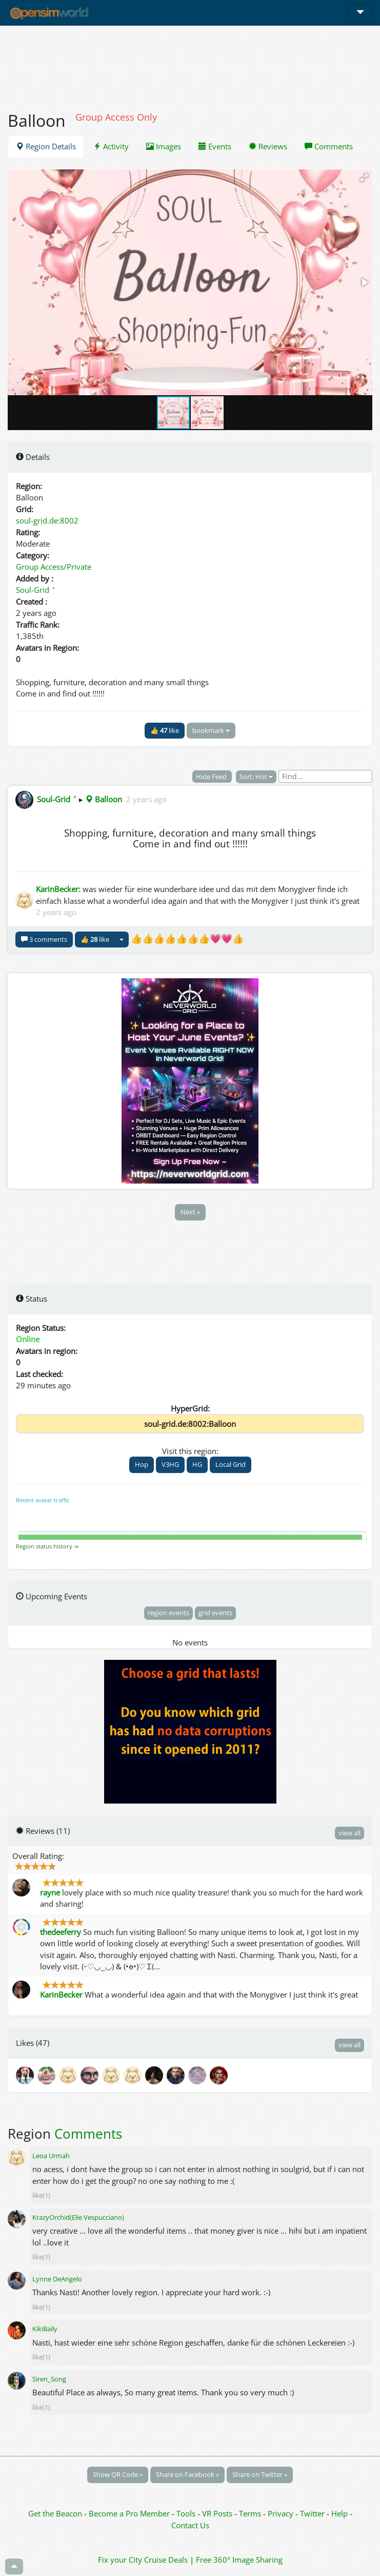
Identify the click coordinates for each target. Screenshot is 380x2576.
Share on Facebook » (187, 2474)
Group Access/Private (53, 566)
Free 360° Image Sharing (239, 2559)
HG (197, 1464)
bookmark (211, 730)
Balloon (103, 799)
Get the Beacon (55, 2513)
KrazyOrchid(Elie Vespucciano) (78, 2217)
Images (163, 146)
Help (339, 2513)
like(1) (41, 2195)
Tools (186, 2513)
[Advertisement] (190, 62)
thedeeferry (60, 1932)
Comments (329, 146)
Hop (141, 1464)
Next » (190, 1211)
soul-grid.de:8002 (47, 520)
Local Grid (230, 1464)
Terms (251, 2513)
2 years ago (146, 799)
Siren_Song (49, 2379)
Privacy (280, 2513)
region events (168, 1612)
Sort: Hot (256, 776)
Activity (111, 146)
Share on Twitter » (259, 2474)
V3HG (170, 1464)
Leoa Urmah (51, 2155)
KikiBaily (44, 2328)
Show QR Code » (118, 2474)
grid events (215, 1612)
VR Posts (218, 2513)
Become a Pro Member (130, 2513)
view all (349, 1832)
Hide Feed (212, 776)
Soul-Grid (36, 590)
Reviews (268, 146)
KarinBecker (61, 1994)
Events (214, 146)
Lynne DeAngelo (57, 2278)
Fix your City (120, 2559)
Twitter (312, 2513)
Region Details (46, 146)
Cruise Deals (166, 2559)
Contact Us (190, 2525)
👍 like (164, 730)
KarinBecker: (58, 889)
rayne (50, 1892)
